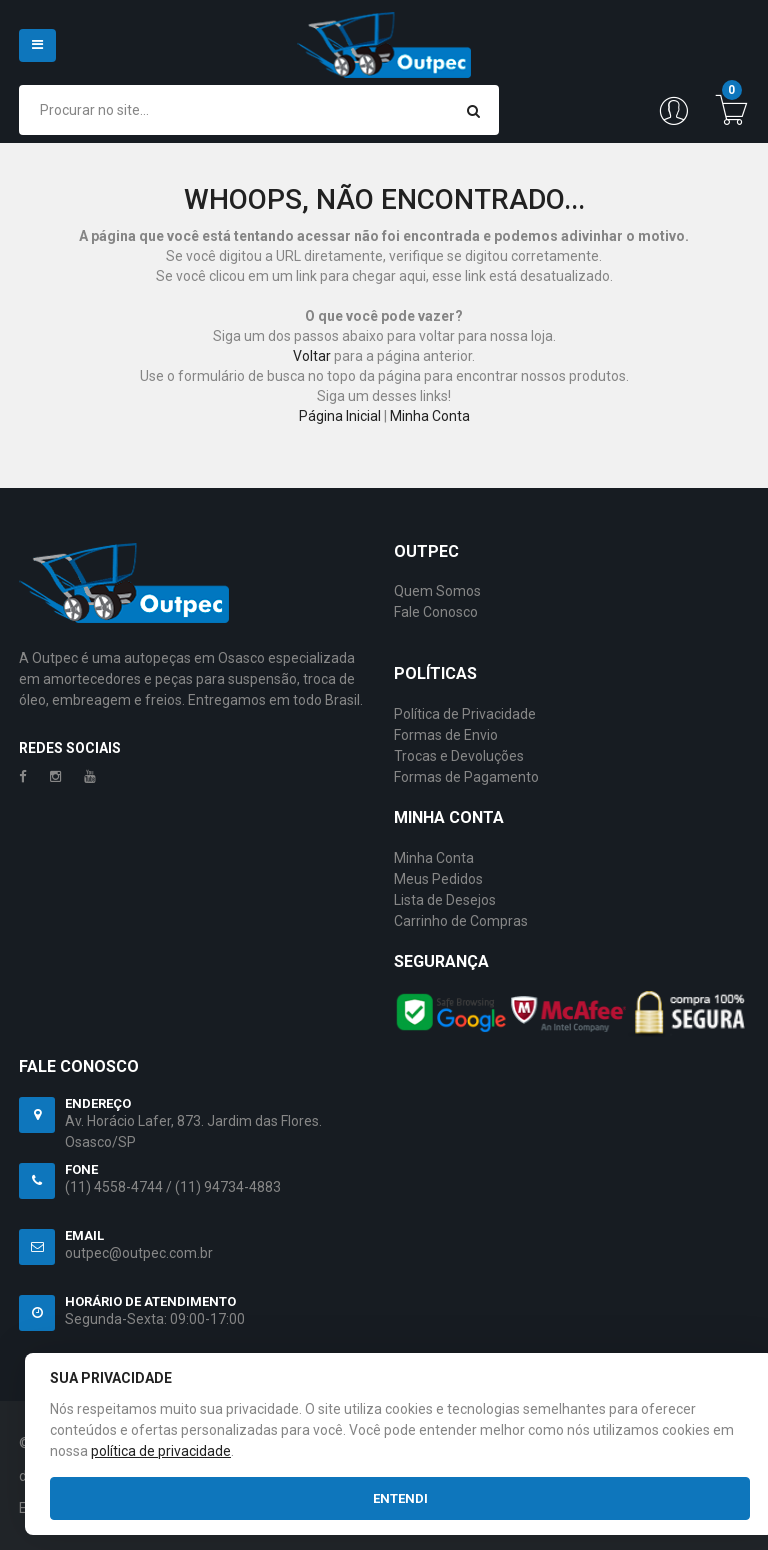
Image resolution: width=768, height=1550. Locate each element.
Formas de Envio (446, 735)
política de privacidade (161, 1451)
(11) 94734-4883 (228, 1187)
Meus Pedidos (438, 879)
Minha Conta (430, 416)
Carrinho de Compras (461, 921)
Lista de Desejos (445, 900)
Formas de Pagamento (466, 777)
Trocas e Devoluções (459, 756)
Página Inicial (340, 416)
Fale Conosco (436, 612)
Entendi (400, 1498)
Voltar (312, 356)
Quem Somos (437, 591)
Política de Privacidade (465, 714)
